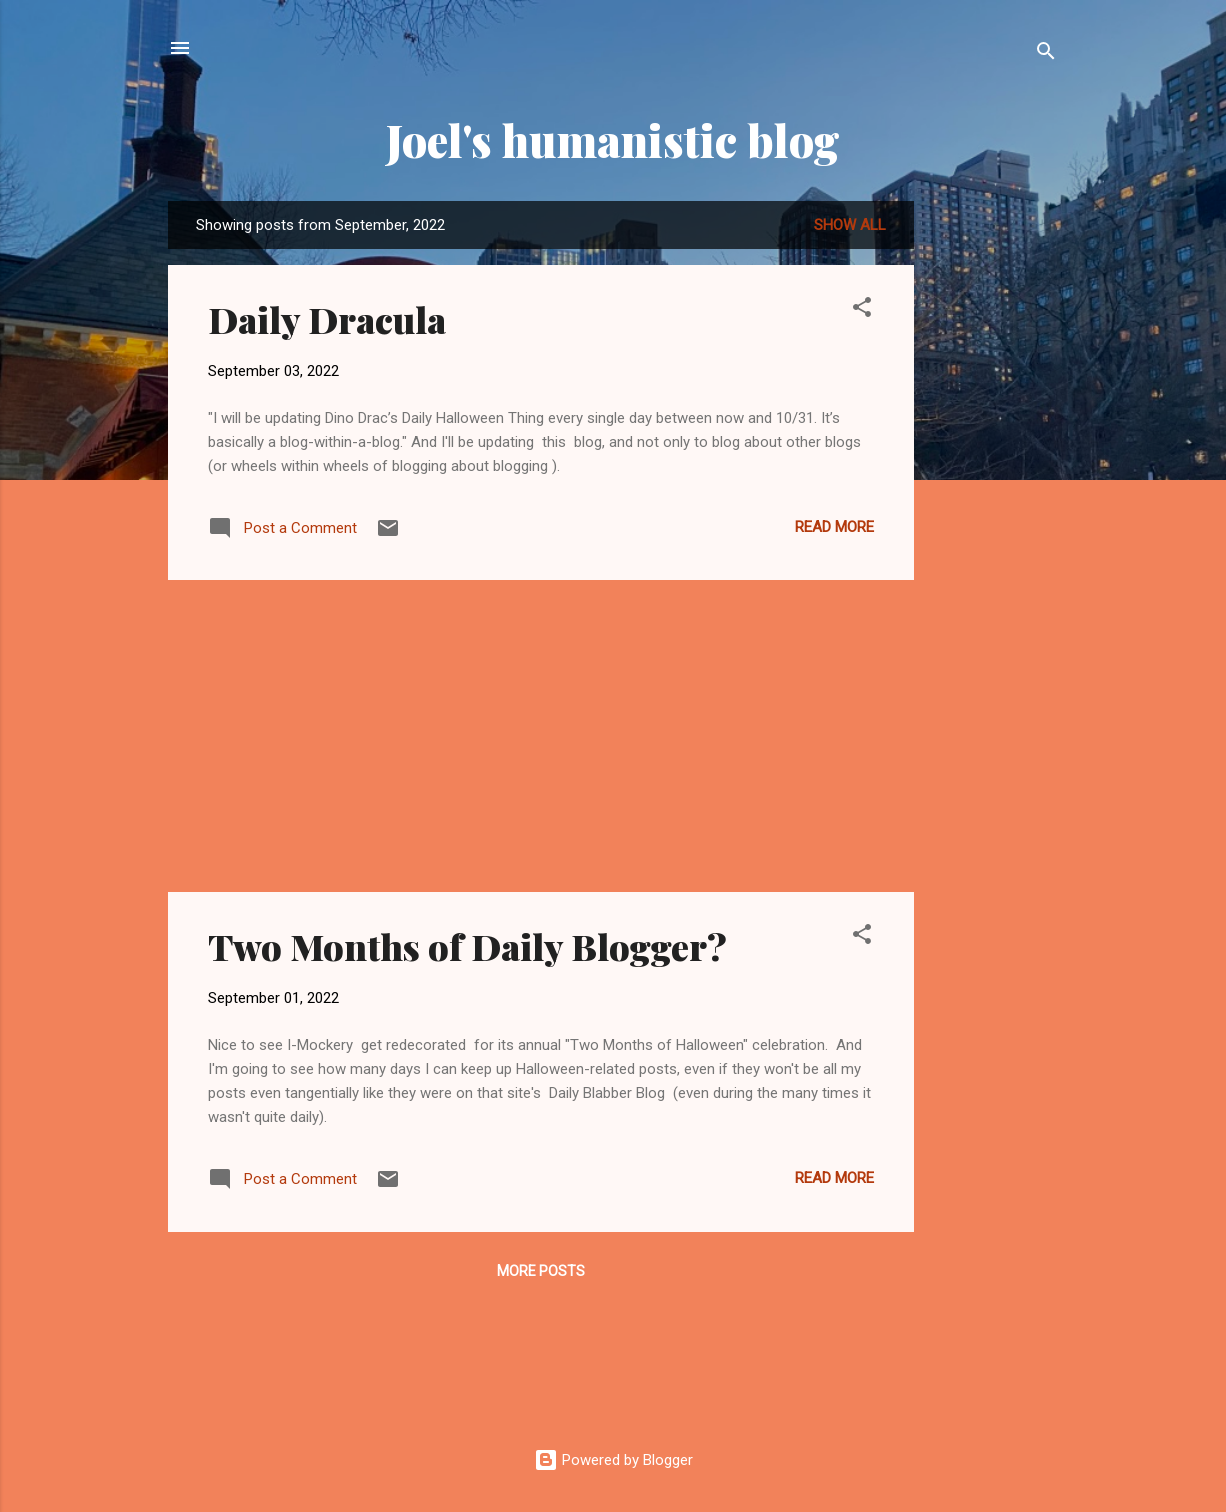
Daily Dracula (327, 319)
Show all (850, 225)
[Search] (1046, 54)
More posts (541, 1271)
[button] (862, 310)
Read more (834, 527)
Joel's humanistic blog (613, 139)
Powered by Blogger (613, 1460)
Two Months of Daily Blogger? (467, 946)
